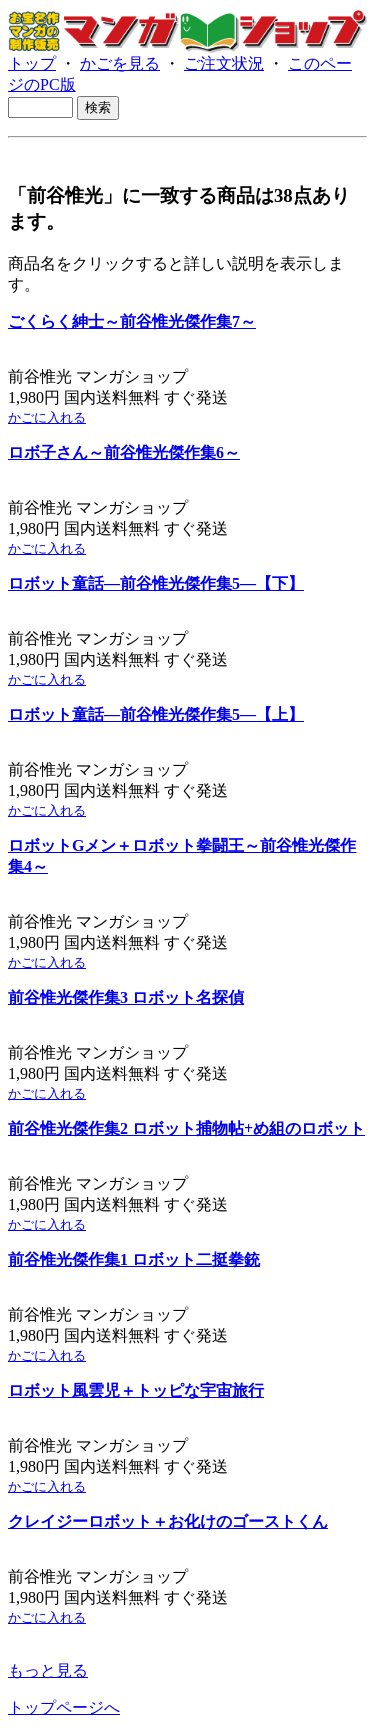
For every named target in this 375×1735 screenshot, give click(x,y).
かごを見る (120, 63)
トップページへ (64, 1707)
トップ (32, 63)
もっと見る (48, 1670)
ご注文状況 (224, 63)
